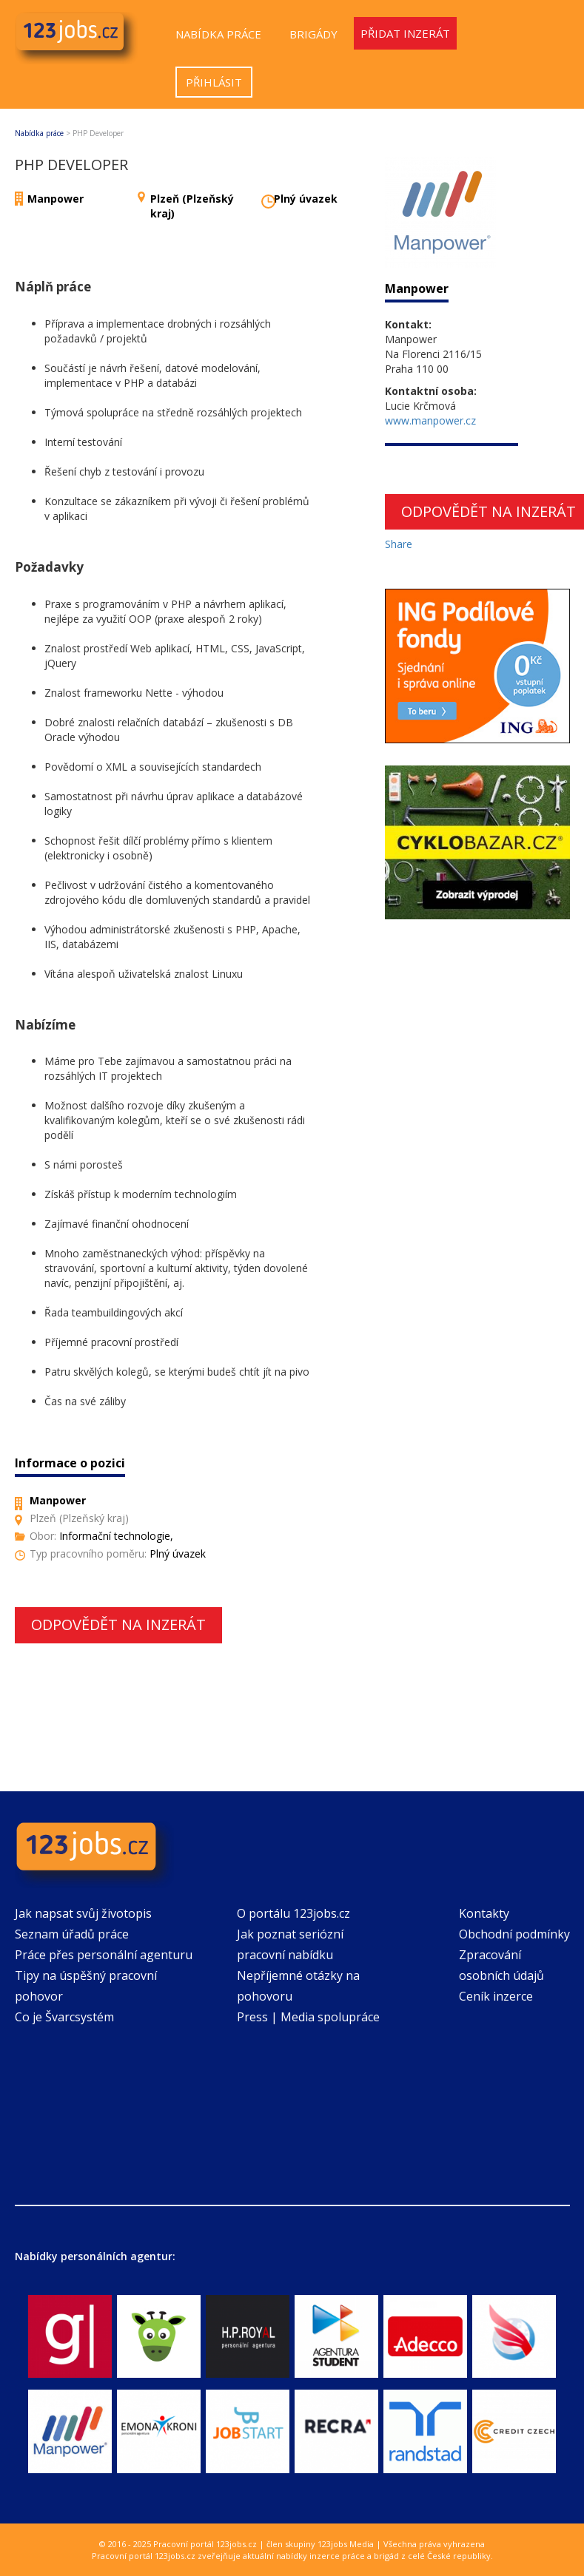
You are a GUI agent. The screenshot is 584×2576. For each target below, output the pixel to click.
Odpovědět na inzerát (118, 1624)
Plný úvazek (306, 199)
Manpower (55, 199)
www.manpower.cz (430, 420)
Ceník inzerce (496, 1996)
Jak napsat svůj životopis (83, 1913)
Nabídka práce (218, 34)
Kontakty (484, 1913)
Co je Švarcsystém (64, 2017)
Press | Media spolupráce (308, 2017)
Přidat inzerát (405, 33)
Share (398, 544)
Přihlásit (214, 82)
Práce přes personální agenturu (103, 1955)
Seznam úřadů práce (72, 1934)
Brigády (313, 34)
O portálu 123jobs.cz (293, 1913)
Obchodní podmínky (514, 1934)
